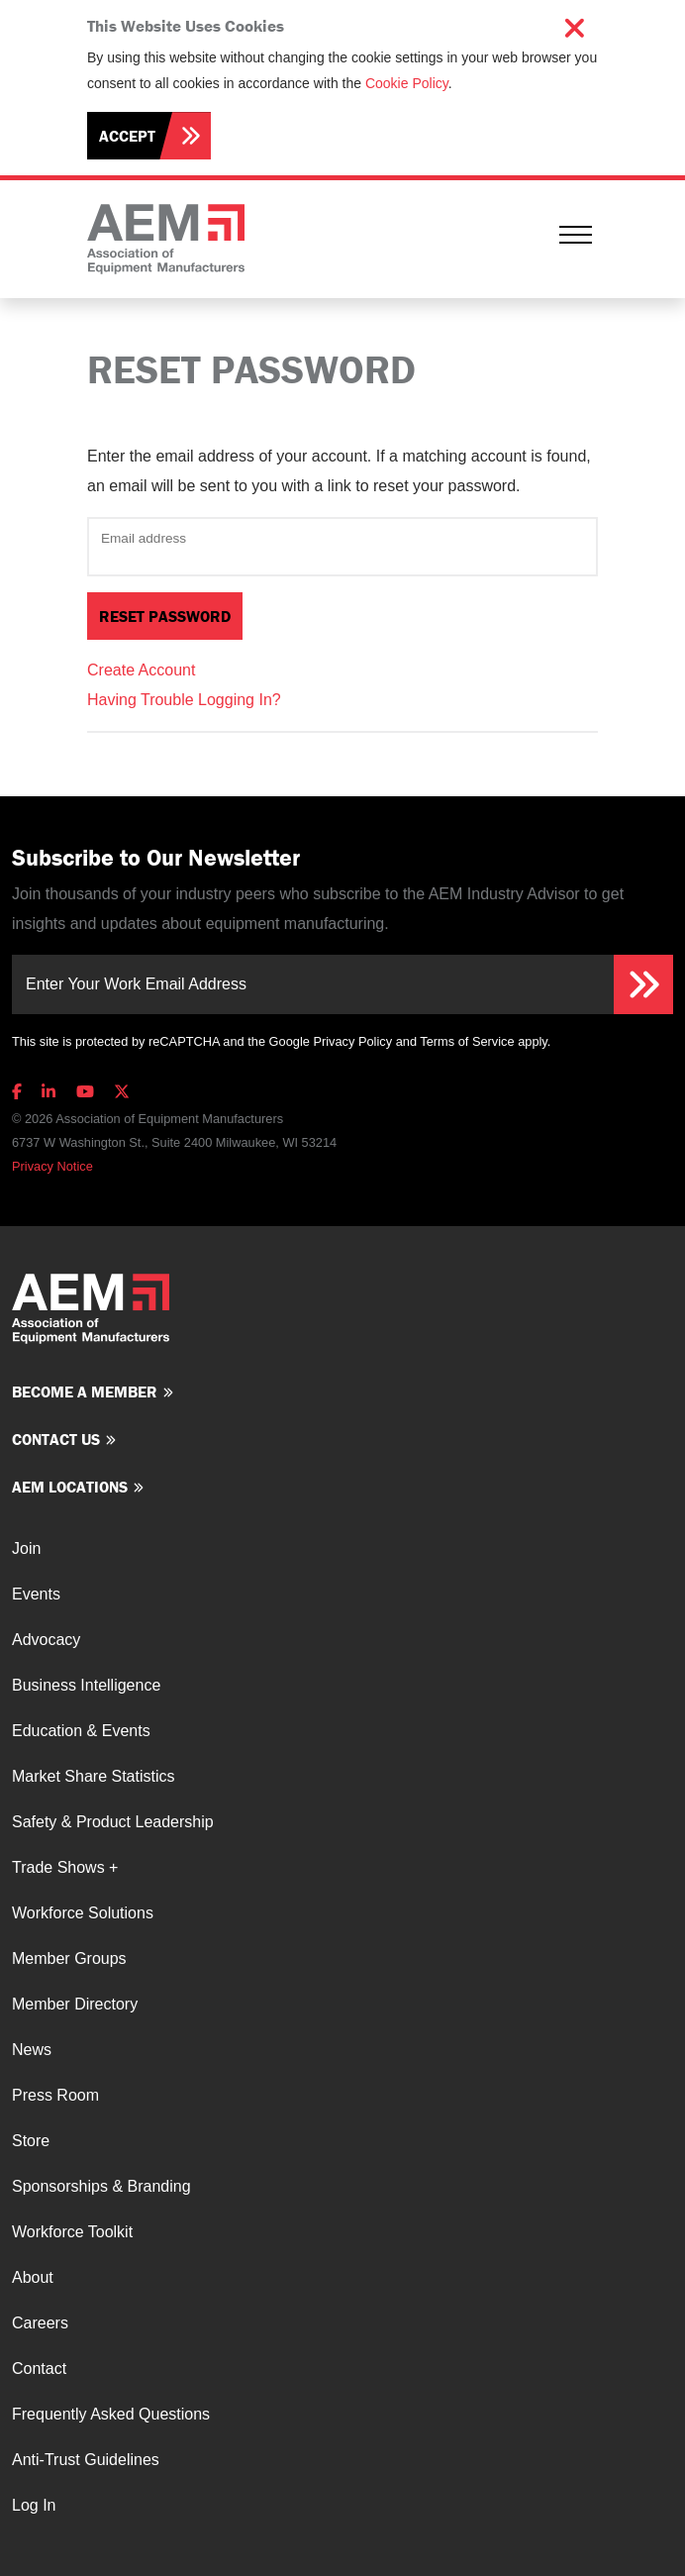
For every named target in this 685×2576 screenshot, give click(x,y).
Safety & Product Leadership (113, 1821)
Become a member (84, 1391)
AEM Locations (70, 1486)
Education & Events (81, 1730)
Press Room (55, 2095)
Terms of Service (467, 1041)
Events (36, 1594)
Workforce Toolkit (72, 2231)
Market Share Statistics (93, 1776)
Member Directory (75, 2004)
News (31, 2049)
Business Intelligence (86, 1685)
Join (26, 1548)
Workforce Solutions (82, 1913)
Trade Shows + (65, 1867)
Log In (33, 2505)
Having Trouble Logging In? (184, 699)
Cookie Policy (406, 83)
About (32, 2277)
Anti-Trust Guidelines (85, 2459)
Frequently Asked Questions (111, 2414)
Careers (40, 2323)
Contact (39, 2368)
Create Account (141, 670)
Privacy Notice (52, 1166)
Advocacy (46, 1639)
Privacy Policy (352, 1041)
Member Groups (69, 1958)
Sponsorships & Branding (101, 2186)
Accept (127, 136)
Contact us (56, 1439)
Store (30, 2140)
